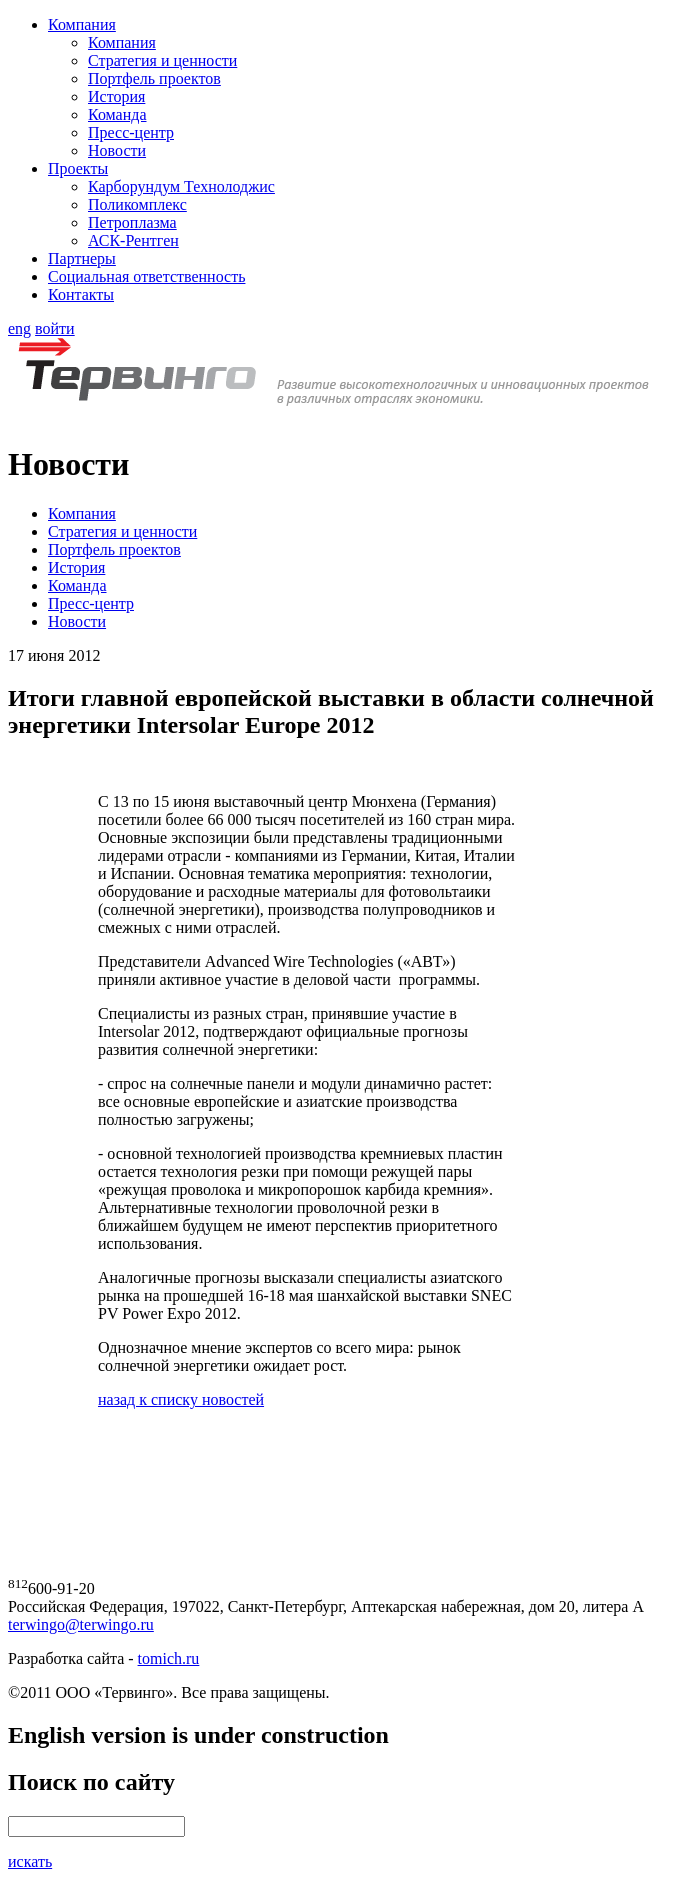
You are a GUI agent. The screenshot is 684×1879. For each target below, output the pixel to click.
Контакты (81, 294)
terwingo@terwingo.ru (81, 1624)
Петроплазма (132, 222)
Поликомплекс (137, 204)
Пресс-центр (131, 132)
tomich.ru (169, 1658)
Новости (117, 150)
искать (30, 1861)
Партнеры (82, 258)
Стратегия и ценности (162, 60)
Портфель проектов (154, 78)
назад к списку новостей (181, 1399)
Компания (82, 24)
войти (55, 328)
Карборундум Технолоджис (181, 186)
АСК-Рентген (133, 240)
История (116, 96)
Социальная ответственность (146, 276)
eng (19, 328)
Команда (117, 114)
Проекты (78, 168)
